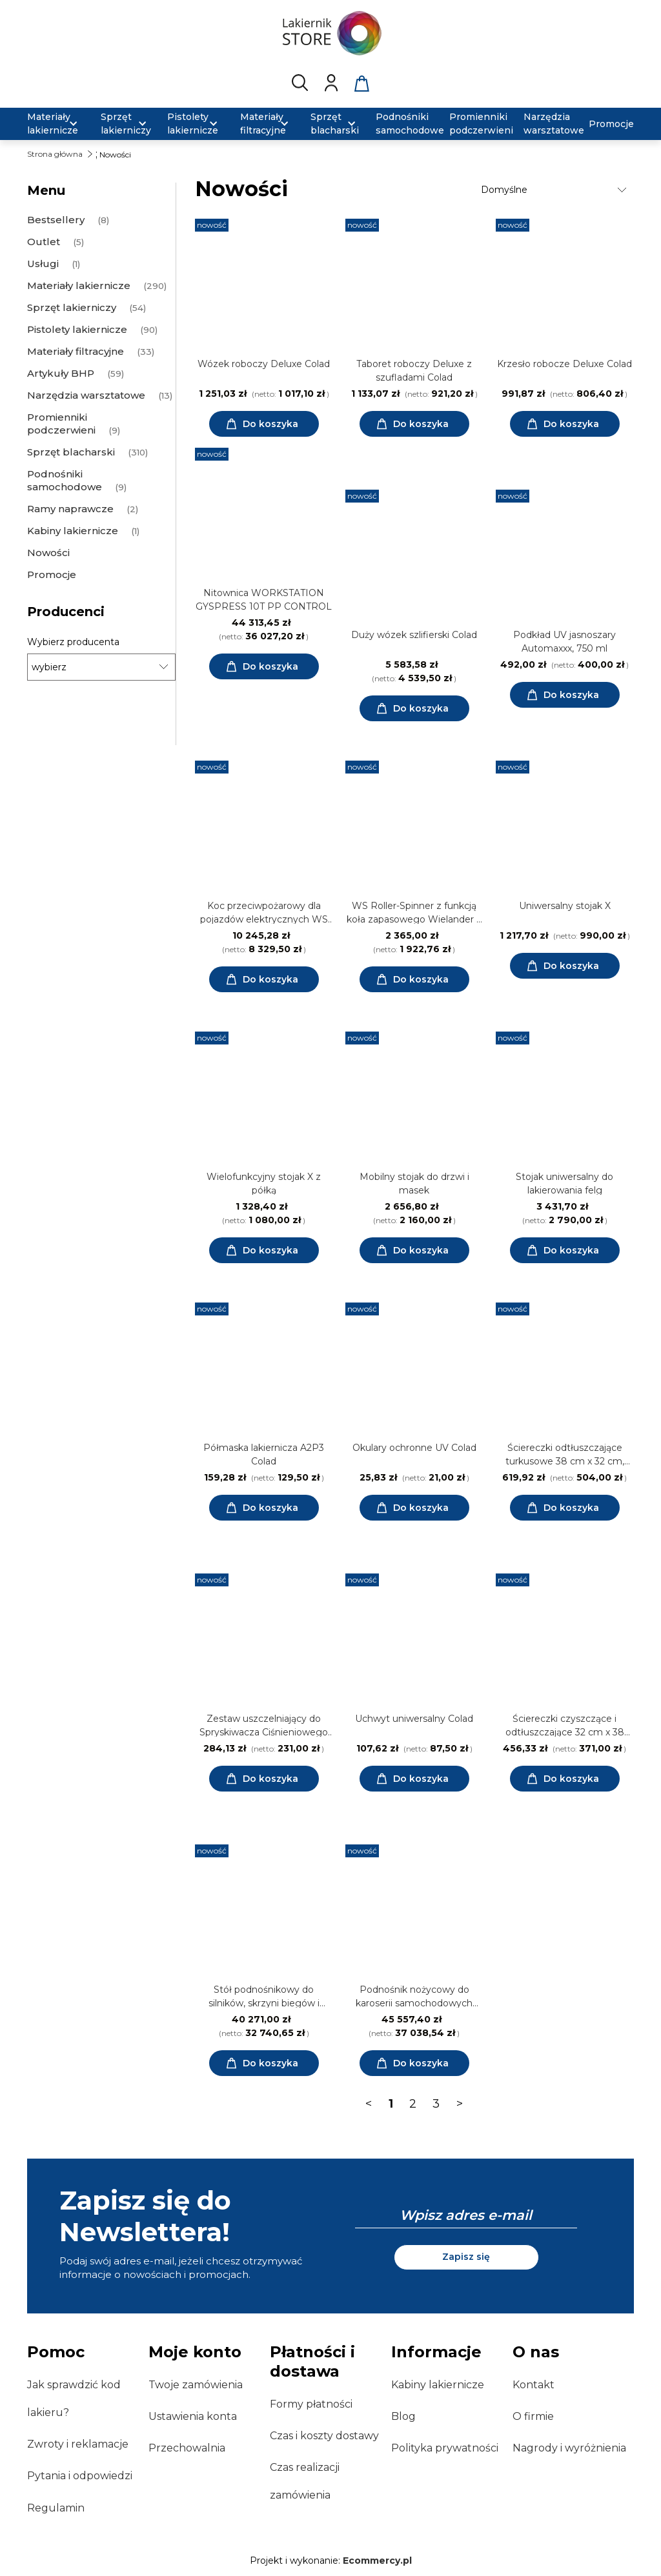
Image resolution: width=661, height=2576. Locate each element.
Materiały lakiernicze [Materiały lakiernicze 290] (78, 285)
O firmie (533, 2416)
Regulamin (56, 2508)
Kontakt (533, 2385)
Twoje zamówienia (195, 2385)
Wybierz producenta (73, 641)
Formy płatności (311, 2404)
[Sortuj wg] (555, 190)
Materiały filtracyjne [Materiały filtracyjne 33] (75, 351)
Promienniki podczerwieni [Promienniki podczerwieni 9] (61, 423)
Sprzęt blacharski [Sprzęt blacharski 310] (71, 452)
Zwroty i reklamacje (77, 2444)
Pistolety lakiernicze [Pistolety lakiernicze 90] (77, 329)
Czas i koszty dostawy (324, 2436)
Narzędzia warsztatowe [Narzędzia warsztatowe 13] (86, 395)
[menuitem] (56, 123)
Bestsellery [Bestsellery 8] (56, 220)
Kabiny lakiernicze (437, 2385)
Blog (403, 2416)
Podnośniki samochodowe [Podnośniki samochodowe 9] (64, 480)
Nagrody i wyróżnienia (569, 2448)
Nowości (48, 552)
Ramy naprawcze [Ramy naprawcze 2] (70, 509)
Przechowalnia (186, 2448)
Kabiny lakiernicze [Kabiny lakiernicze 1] (72, 530)
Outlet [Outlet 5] (43, 241)
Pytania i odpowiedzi (79, 2476)
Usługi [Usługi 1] (43, 263)
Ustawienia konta (192, 2416)
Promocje (51, 574)
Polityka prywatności (444, 2448)
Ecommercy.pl (377, 2560)
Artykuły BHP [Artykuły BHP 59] (60, 373)
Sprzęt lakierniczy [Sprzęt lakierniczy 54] (71, 307)
